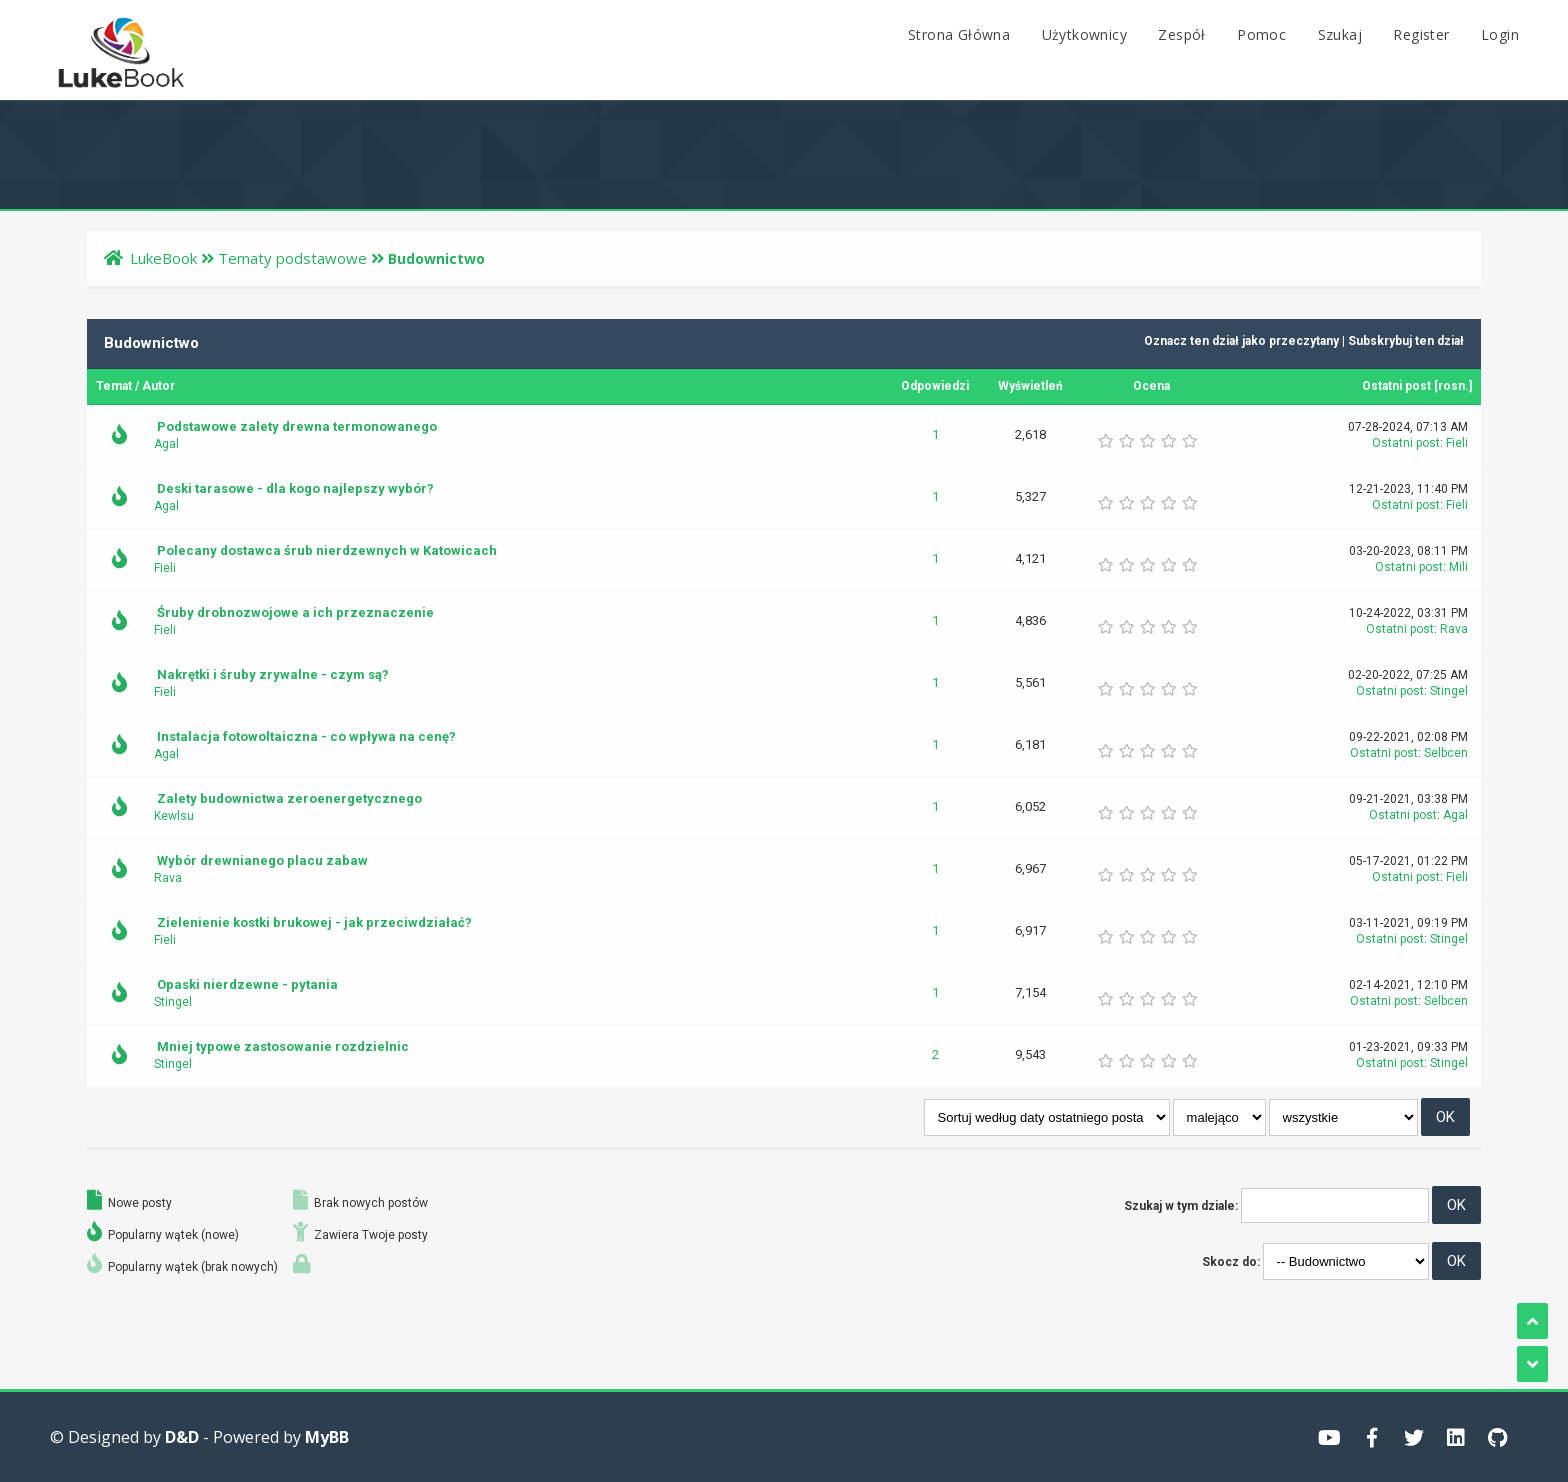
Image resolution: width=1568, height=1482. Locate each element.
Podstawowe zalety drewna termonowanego (297, 426)
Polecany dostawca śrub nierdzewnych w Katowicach (327, 550)
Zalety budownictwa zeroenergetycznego (289, 798)
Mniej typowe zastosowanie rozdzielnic (283, 1046)
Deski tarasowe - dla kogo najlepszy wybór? (295, 488)
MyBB (327, 1437)
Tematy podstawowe (292, 258)
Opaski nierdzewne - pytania (247, 984)
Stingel (1449, 691)
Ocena (1151, 386)
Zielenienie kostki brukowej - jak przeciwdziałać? (314, 922)
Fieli (1457, 443)
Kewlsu (174, 816)
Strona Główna (959, 34)
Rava (1454, 629)
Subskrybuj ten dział (1406, 341)
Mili (1458, 567)
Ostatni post (1396, 386)
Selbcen (1446, 753)
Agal (166, 444)
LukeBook (163, 258)
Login (1500, 34)
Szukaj (1340, 34)
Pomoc (1261, 34)
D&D (182, 1437)
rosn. (1453, 386)
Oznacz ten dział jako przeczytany (1241, 341)
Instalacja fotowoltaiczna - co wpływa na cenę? (306, 736)
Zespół (1181, 34)
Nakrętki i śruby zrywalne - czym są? (273, 674)
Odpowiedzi (935, 386)
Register (1421, 34)
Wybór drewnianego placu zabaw (262, 860)
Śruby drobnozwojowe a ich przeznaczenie (295, 612)
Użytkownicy (1084, 34)
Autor (158, 386)
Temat (114, 386)
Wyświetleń (1030, 386)
